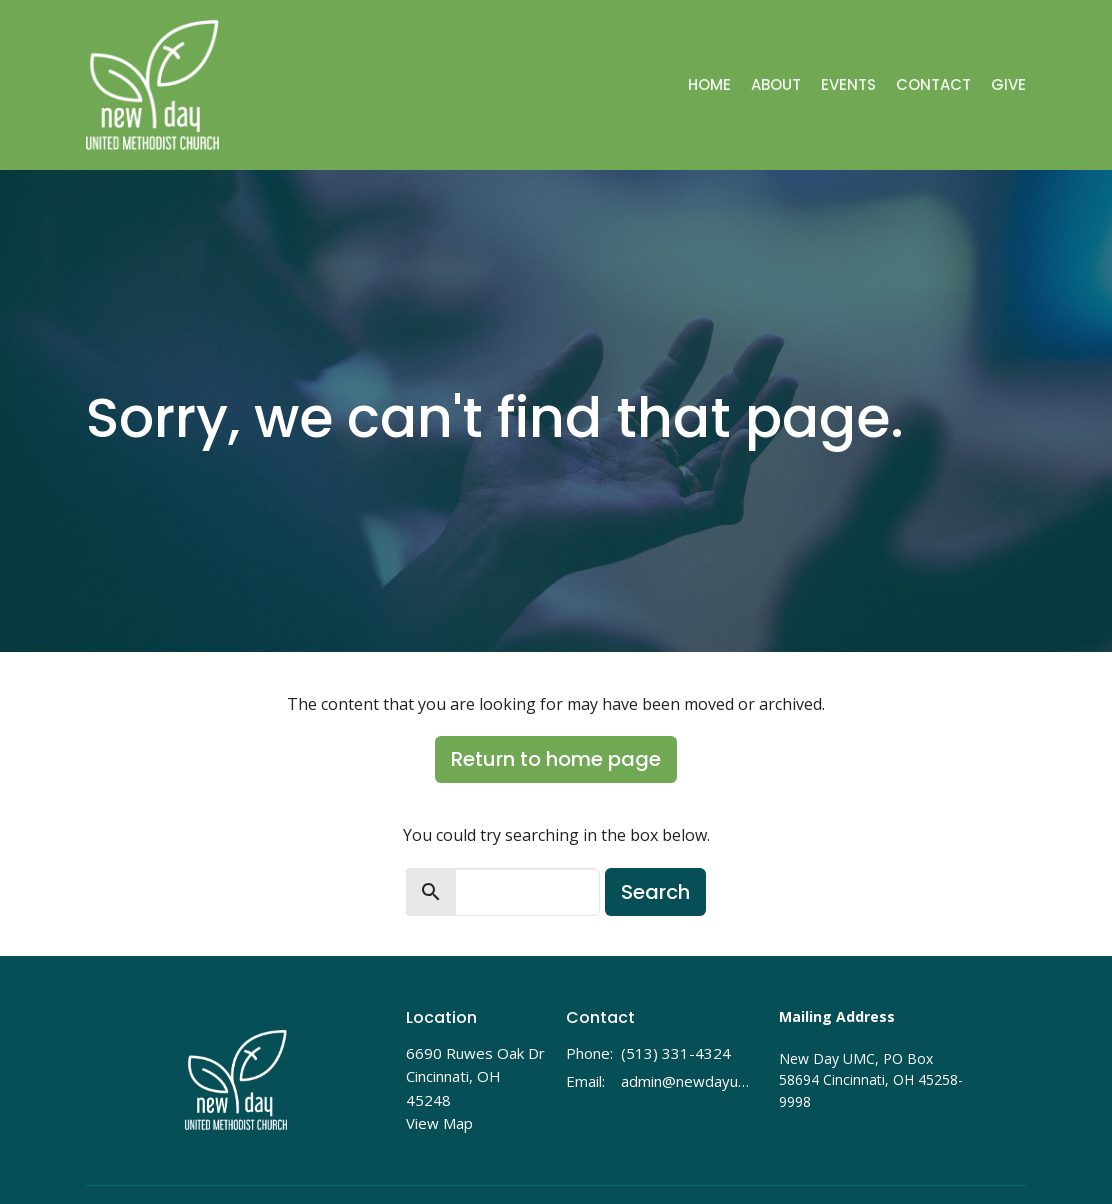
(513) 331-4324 (676, 1053)
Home (709, 84)
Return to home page (556, 759)
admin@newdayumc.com (690, 1081)
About (776, 84)
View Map (439, 1123)
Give (1008, 84)
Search (655, 892)
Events (848, 84)
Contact (933, 84)
